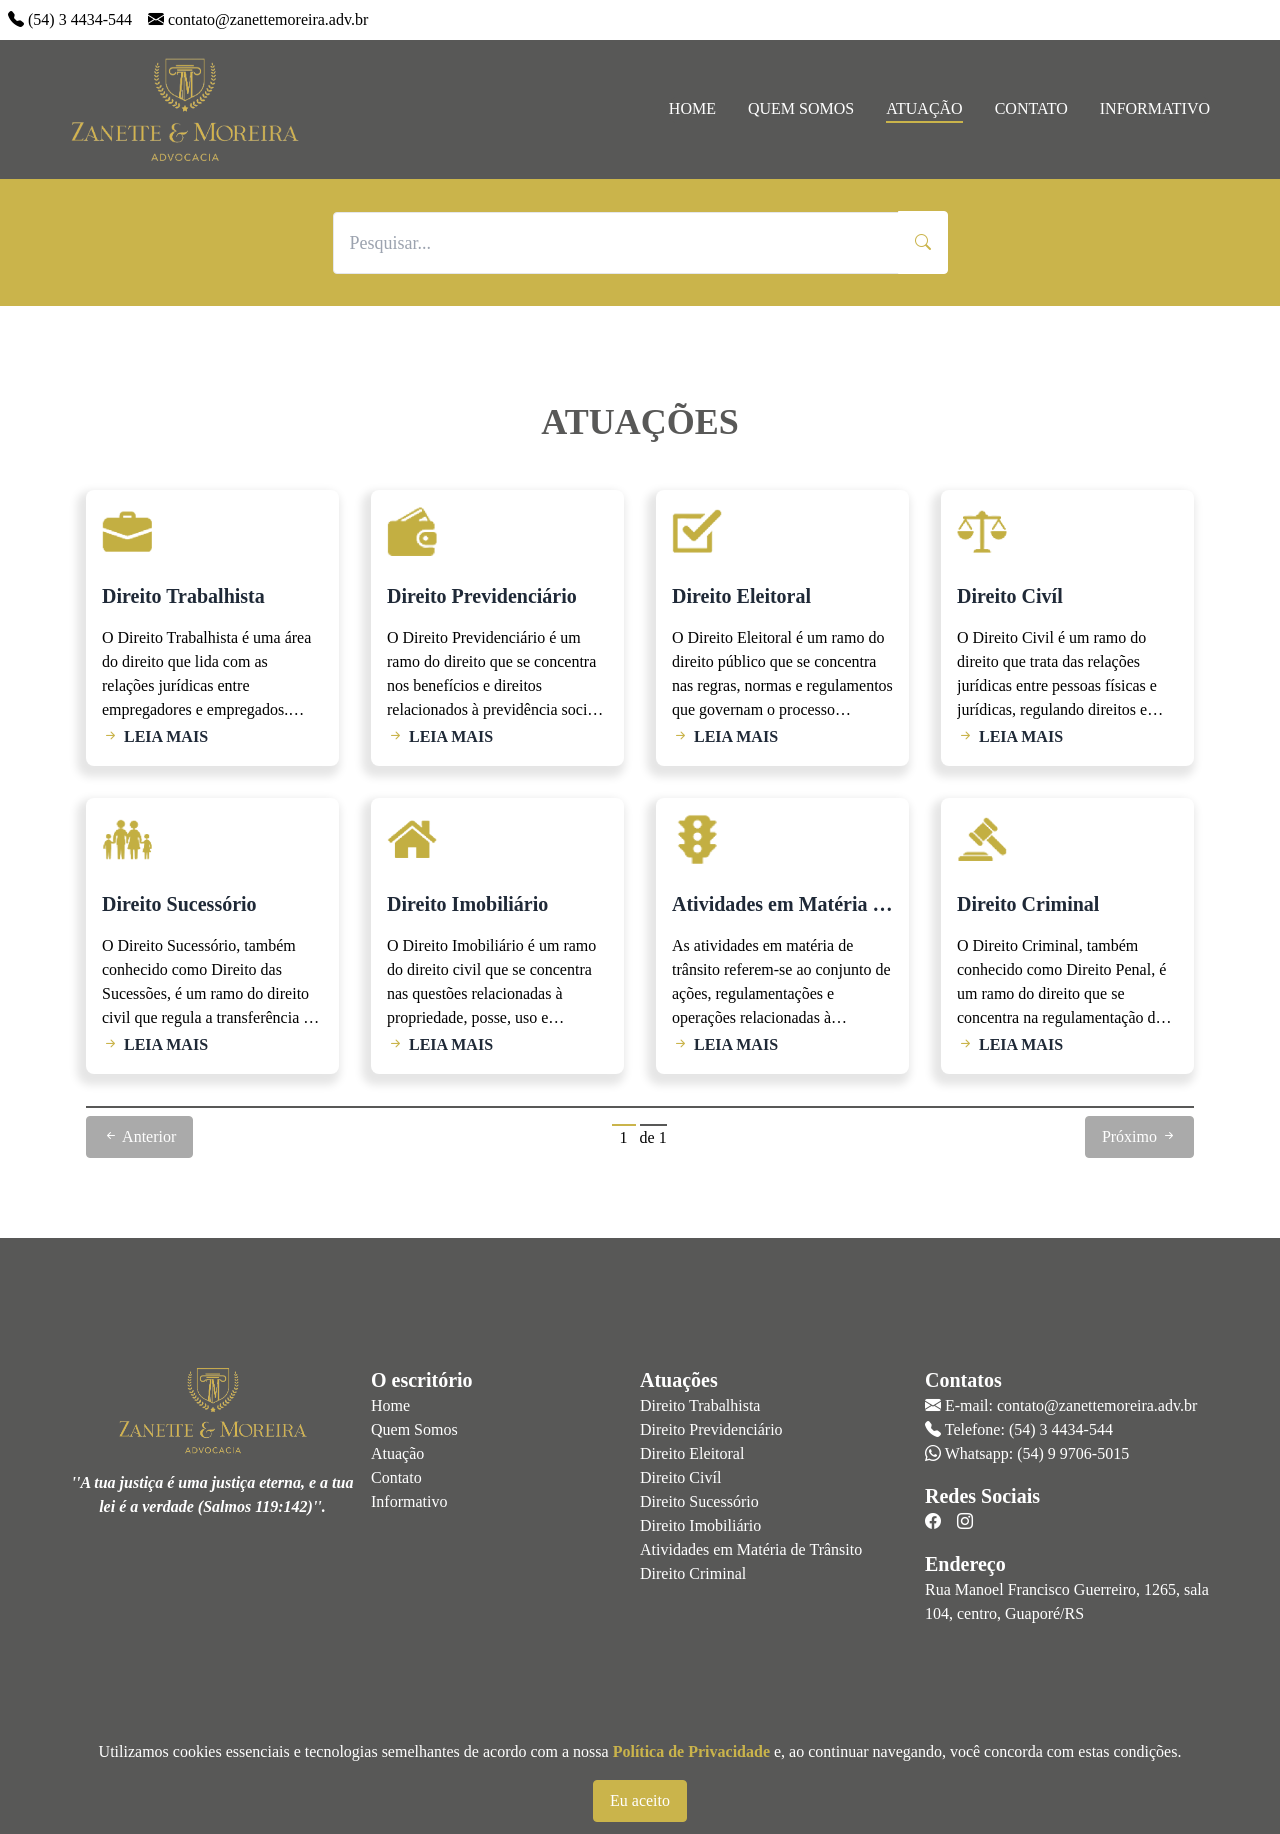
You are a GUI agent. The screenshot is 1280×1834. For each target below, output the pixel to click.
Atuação (924, 108)
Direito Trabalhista (700, 1405)
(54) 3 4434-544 (80, 19)
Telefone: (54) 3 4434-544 (1029, 1429)
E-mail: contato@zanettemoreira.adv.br (1071, 1405)
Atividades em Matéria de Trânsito (751, 1549)
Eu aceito (640, 1800)
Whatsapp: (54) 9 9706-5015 (1037, 1453)
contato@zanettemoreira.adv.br (268, 19)
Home (692, 108)
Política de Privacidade (691, 1751)
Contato (1031, 108)
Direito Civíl (680, 1477)
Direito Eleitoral (692, 1453)
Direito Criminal (693, 1573)
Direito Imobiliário (700, 1525)
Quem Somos (801, 108)
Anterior (139, 1136)
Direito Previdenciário (711, 1429)
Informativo (1155, 108)
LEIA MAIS (155, 736)
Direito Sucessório (699, 1501)
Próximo (1139, 1136)
